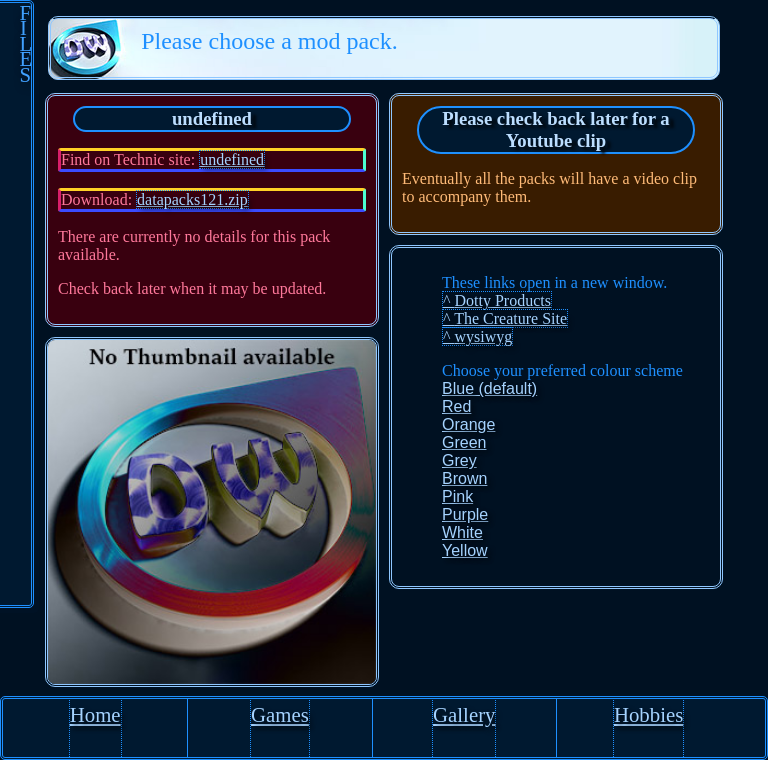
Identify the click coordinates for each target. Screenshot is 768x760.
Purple (465, 514)
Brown (464, 478)
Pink (457, 496)
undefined (232, 159)
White (462, 532)
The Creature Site (510, 318)
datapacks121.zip (192, 199)
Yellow (465, 550)
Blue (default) (489, 388)
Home (95, 714)
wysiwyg (484, 336)
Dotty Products (503, 300)
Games (280, 714)
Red (456, 406)
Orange (468, 424)
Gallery (464, 714)
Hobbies (648, 714)
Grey (459, 460)
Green (464, 442)
